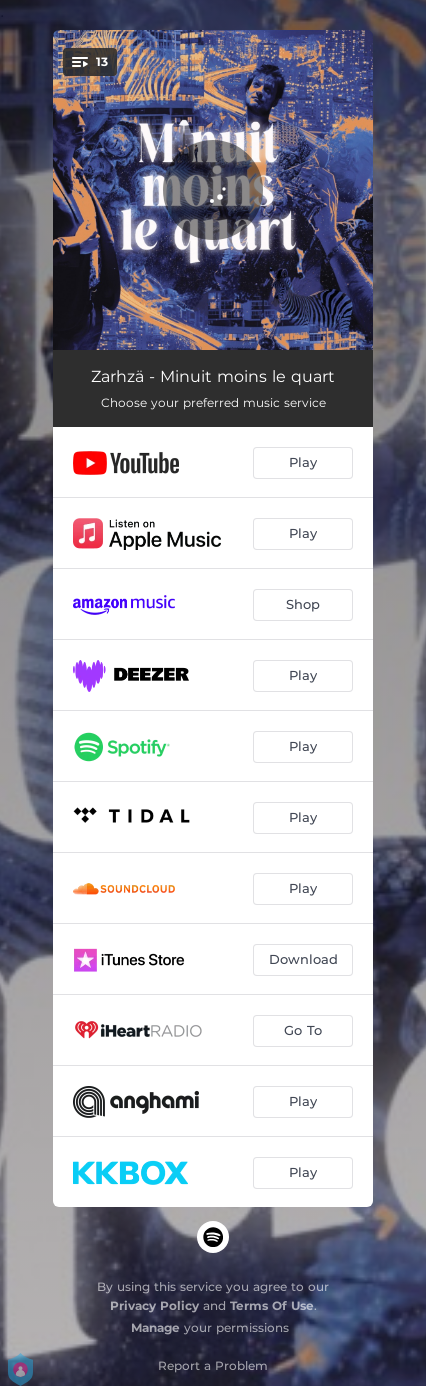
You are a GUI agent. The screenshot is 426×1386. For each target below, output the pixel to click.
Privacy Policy (154, 1305)
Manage (155, 1327)
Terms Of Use (272, 1305)
